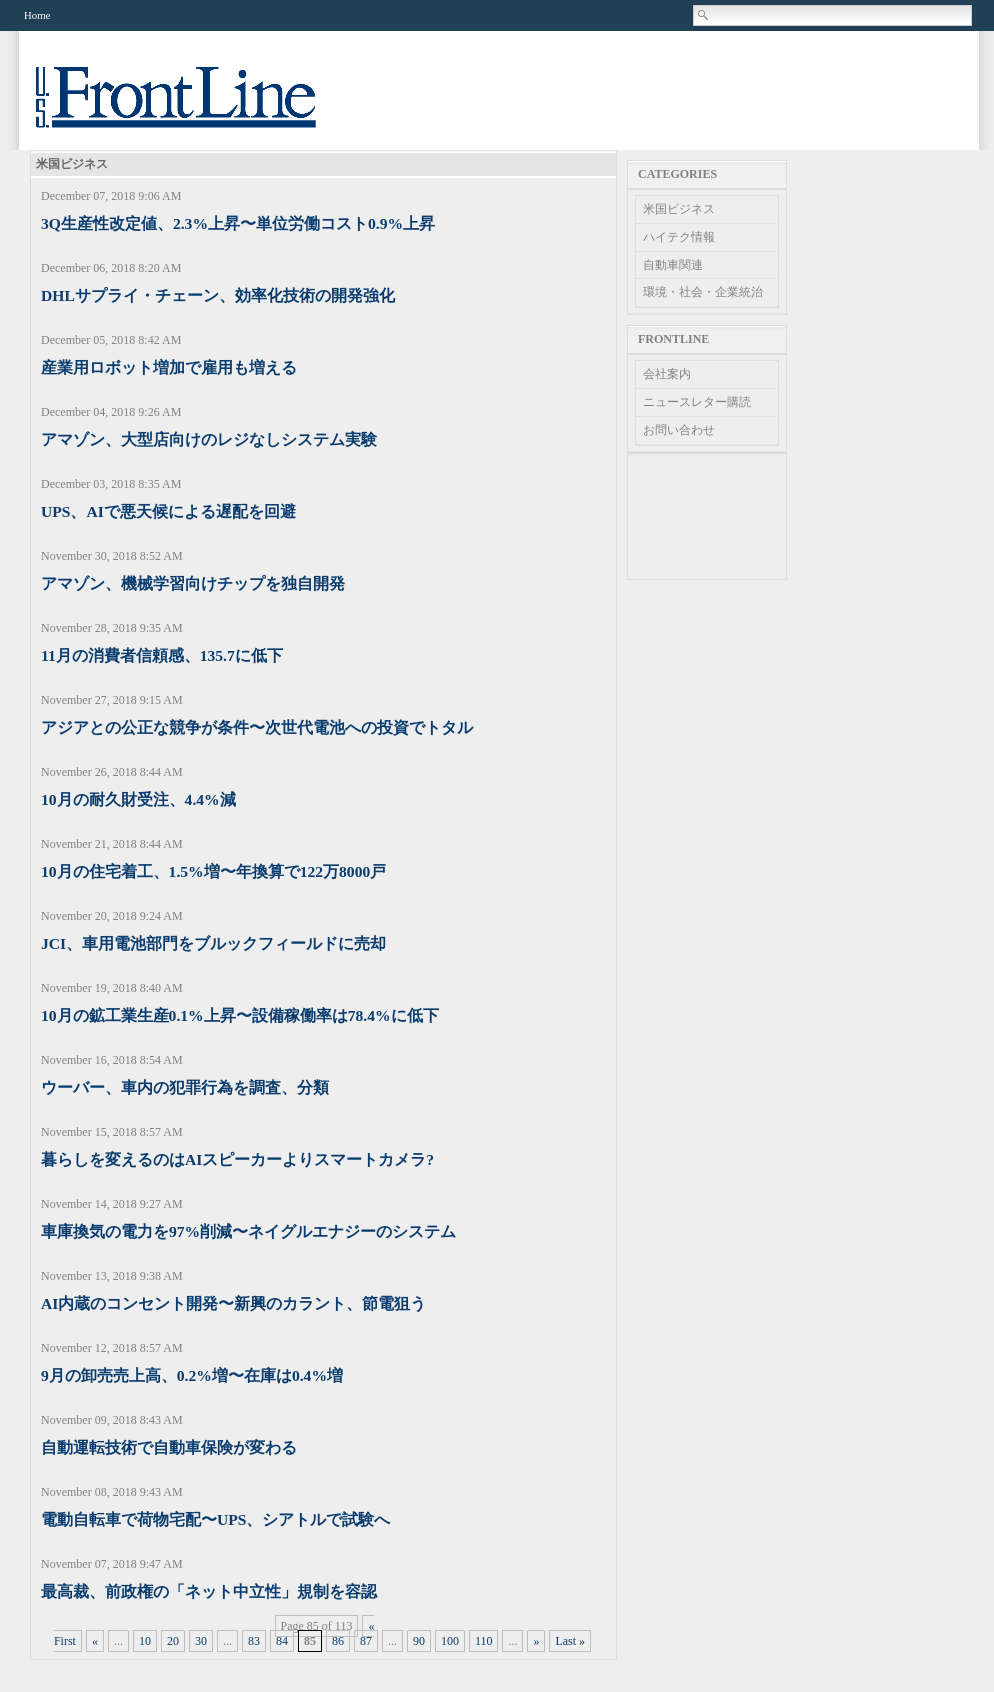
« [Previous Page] (95, 1641)
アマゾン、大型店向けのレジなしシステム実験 (209, 439)
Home (37, 15)
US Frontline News (196, 108)
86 (338, 1641)
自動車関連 (673, 265)
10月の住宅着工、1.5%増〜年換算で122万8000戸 (213, 871)
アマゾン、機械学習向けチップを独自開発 (193, 583)
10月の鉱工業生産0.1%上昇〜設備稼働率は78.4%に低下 (240, 1015)
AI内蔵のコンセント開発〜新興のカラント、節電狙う (233, 1303)
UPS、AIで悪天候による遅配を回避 (168, 511)
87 (366, 1641)
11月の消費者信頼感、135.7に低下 (162, 655)
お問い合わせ (679, 430)
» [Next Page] (536, 1641)
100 (450, 1641)
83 (254, 1641)
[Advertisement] (707, 516)
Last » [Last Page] (570, 1641)
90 (419, 1641)
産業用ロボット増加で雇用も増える (169, 367)
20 (173, 1641)
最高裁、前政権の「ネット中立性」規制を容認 (209, 1591)
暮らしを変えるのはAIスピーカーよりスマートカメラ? (237, 1159)
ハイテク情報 (679, 237)
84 (282, 1641)
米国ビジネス (679, 209)
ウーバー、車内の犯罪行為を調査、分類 (185, 1087)
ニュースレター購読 (697, 402)
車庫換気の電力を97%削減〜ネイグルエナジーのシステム (248, 1231)
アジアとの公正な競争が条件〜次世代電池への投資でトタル (257, 727)
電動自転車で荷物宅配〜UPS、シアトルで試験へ (215, 1519)
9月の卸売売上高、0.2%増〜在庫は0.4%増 (192, 1375)
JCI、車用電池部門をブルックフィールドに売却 (213, 943)
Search (704, 15)
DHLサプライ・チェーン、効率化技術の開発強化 (218, 295)
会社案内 (667, 374)
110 (484, 1641)
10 (145, 1641)
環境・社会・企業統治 (703, 292)
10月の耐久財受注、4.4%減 (138, 799)
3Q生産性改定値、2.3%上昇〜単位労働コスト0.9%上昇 (238, 223)
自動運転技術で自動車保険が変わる (169, 1447)
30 (201, 1641)
